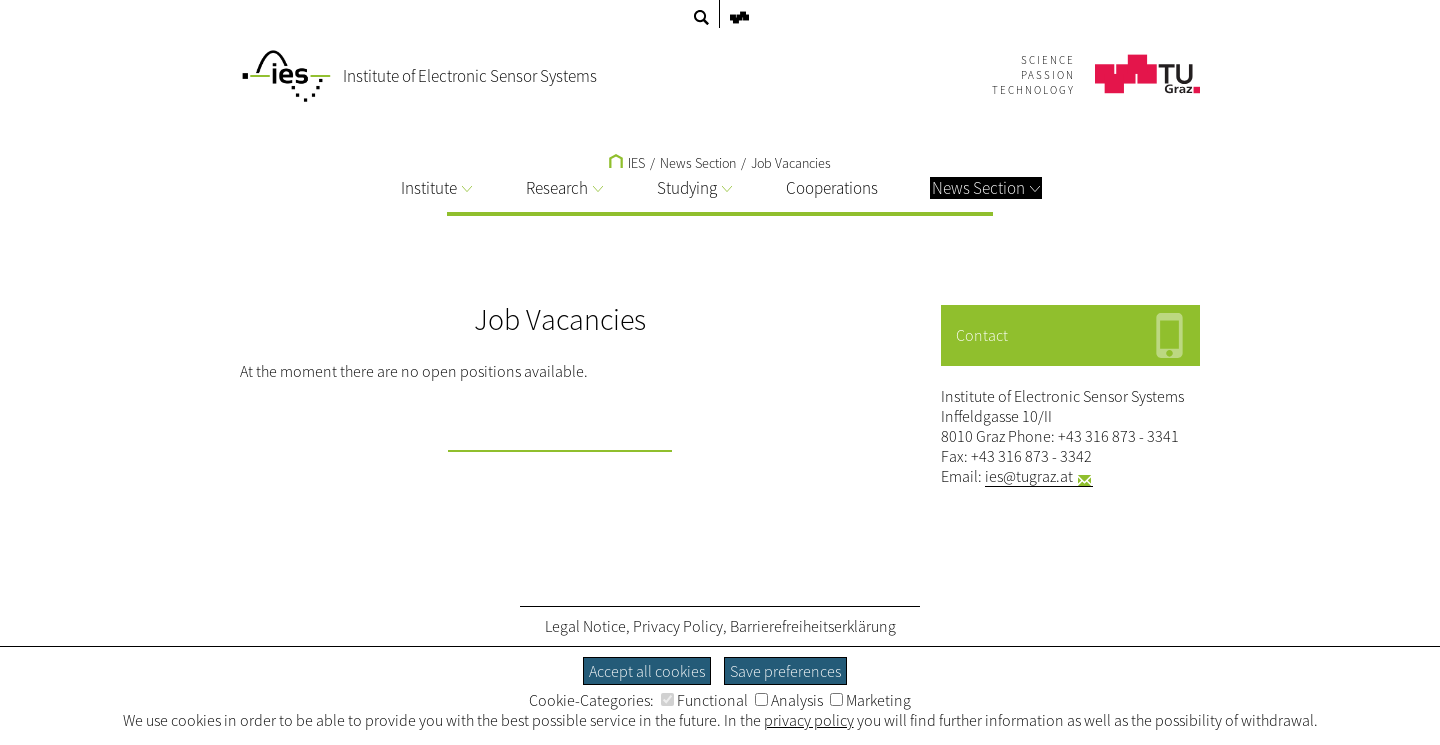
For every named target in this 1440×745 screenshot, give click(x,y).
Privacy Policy (678, 626)
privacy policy (809, 720)
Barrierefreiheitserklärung (813, 626)
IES (627, 163)
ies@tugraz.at (1029, 476)
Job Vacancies (791, 163)
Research (564, 188)
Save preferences (785, 671)
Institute (436, 188)
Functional (704, 700)
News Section (986, 188)
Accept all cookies (647, 671)
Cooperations (832, 188)
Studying (694, 188)
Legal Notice (585, 626)
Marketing (870, 700)
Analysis (789, 700)
